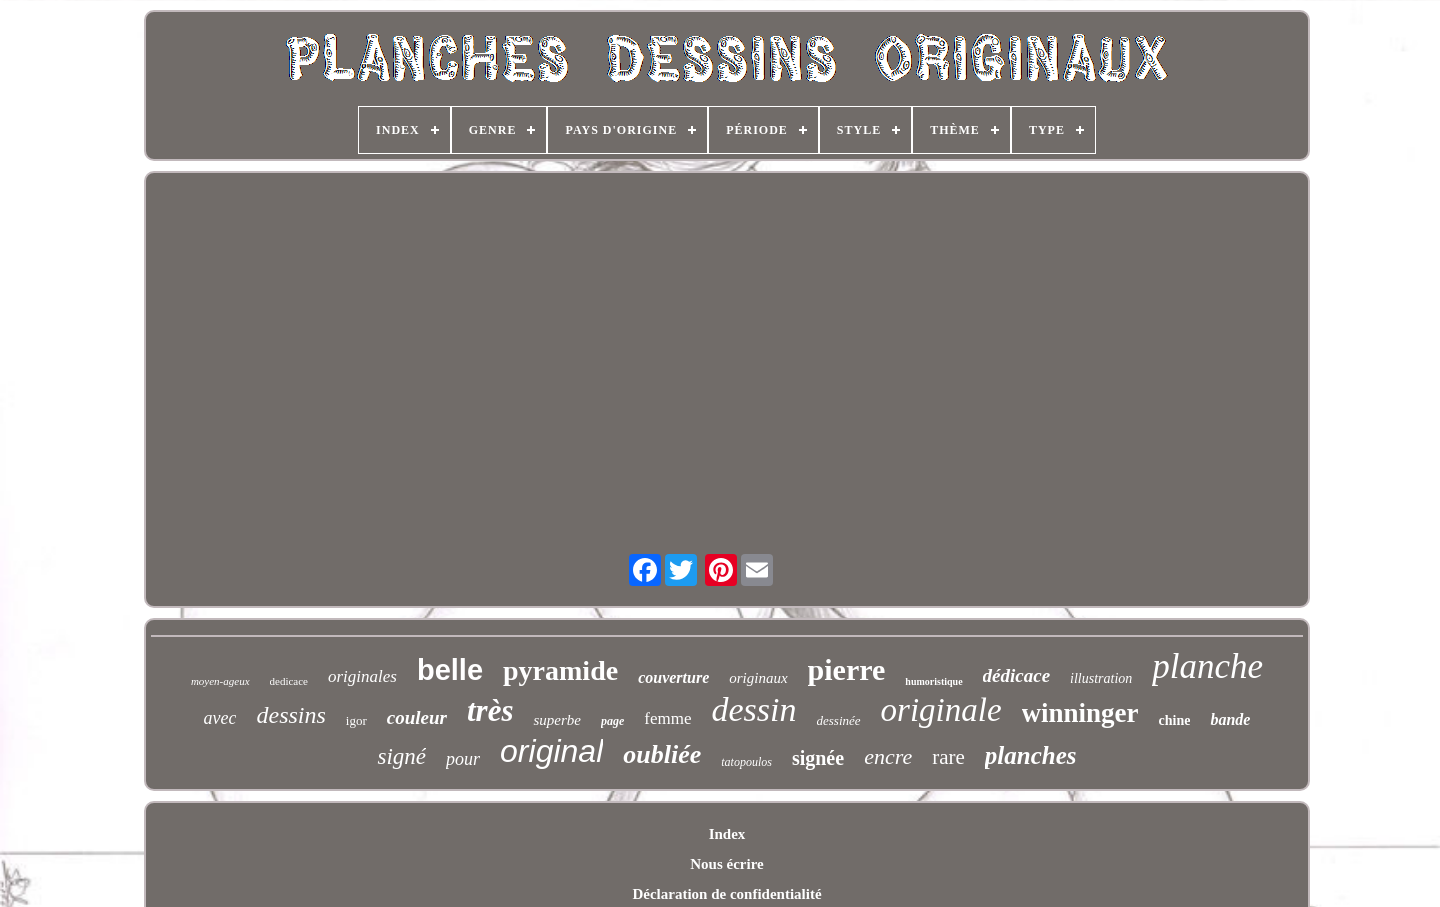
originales (362, 676)
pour (463, 759)
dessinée (839, 720)
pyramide (560, 670)
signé (401, 756)
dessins (290, 715)
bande (1230, 719)
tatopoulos (746, 762)
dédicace (1017, 675)
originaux (758, 678)
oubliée (662, 754)
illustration (1101, 678)
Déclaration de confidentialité (726, 894)
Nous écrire (726, 864)
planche (1207, 666)
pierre (847, 669)
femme (667, 718)
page (612, 721)
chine (1175, 720)
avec (220, 718)
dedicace (289, 681)
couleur (417, 717)
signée (818, 758)
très (490, 710)
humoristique (933, 681)
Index (727, 834)
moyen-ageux (220, 681)
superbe (557, 720)
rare (948, 757)
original (551, 751)
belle (450, 670)
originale (941, 710)
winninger (1080, 713)
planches (1031, 755)
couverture (673, 677)
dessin (754, 709)
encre (888, 756)
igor (356, 720)
